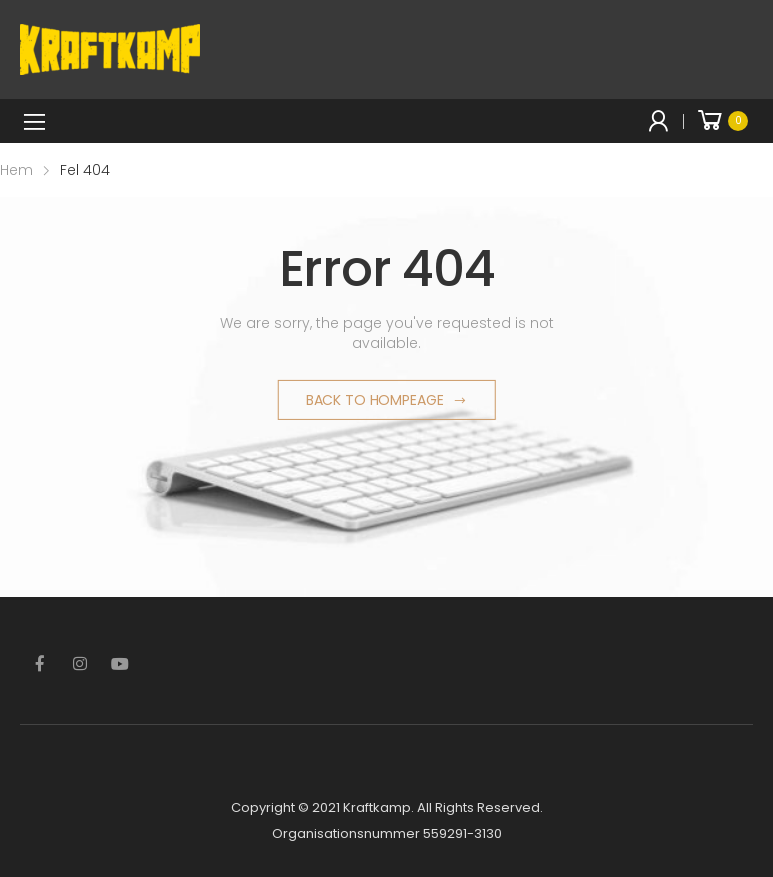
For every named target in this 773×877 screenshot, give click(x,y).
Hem (16, 170)
